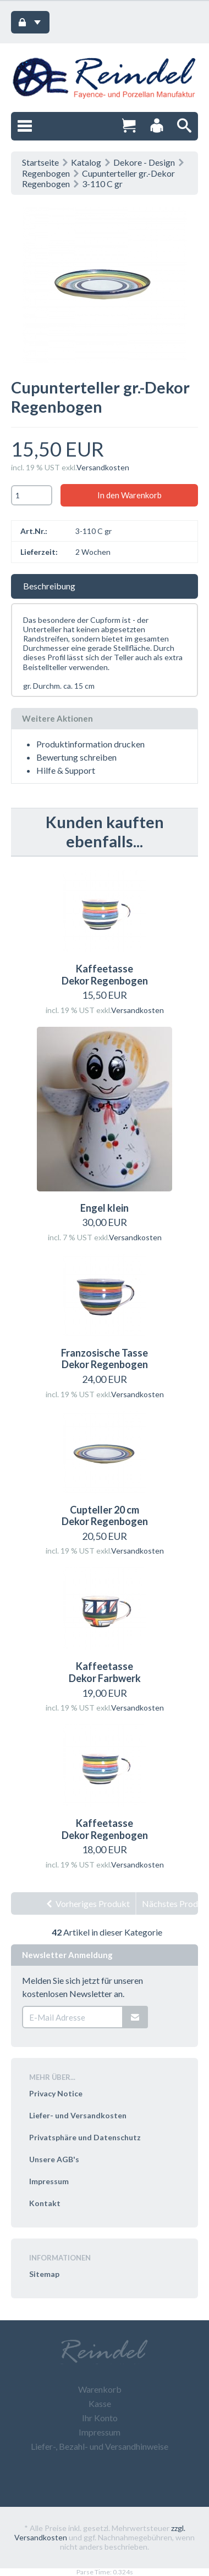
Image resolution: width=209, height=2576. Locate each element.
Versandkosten (102, 467)
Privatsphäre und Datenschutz (85, 2137)
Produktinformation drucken (90, 744)
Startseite (40, 162)
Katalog (86, 162)
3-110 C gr (102, 183)
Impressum (49, 2181)
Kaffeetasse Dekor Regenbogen (105, 975)
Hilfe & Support (65, 770)
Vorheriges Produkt (87, 1903)
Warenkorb (100, 2389)
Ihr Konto (100, 2417)
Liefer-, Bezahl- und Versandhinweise (99, 2446)
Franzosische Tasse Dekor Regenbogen (104, 1359)
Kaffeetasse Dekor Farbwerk (105, 1672)
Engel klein (104, 1208)
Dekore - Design (144, 162)
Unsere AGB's (54, 2159)
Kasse (100, 2403)
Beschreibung (49, 586)
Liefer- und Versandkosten (78, 2115)
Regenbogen (46, 173)
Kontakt (45, 2203)
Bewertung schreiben (76, 757)
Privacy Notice (55, 2093)
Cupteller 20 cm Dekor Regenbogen (105, 1516)
